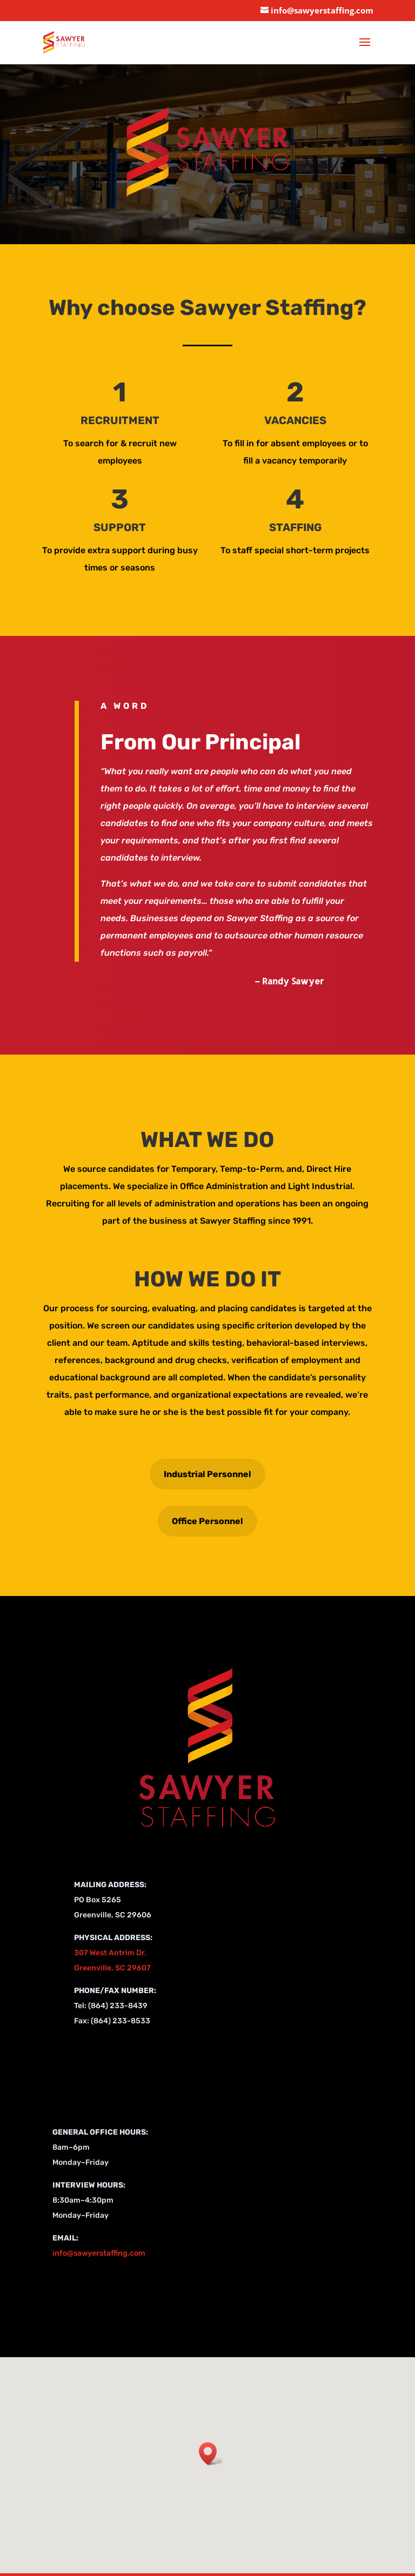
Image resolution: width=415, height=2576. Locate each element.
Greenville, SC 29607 (112, 1968)
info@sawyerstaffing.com (98, 2253)
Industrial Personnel (207, 1474)
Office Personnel (207, 1521)
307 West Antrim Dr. (110, 1952)
